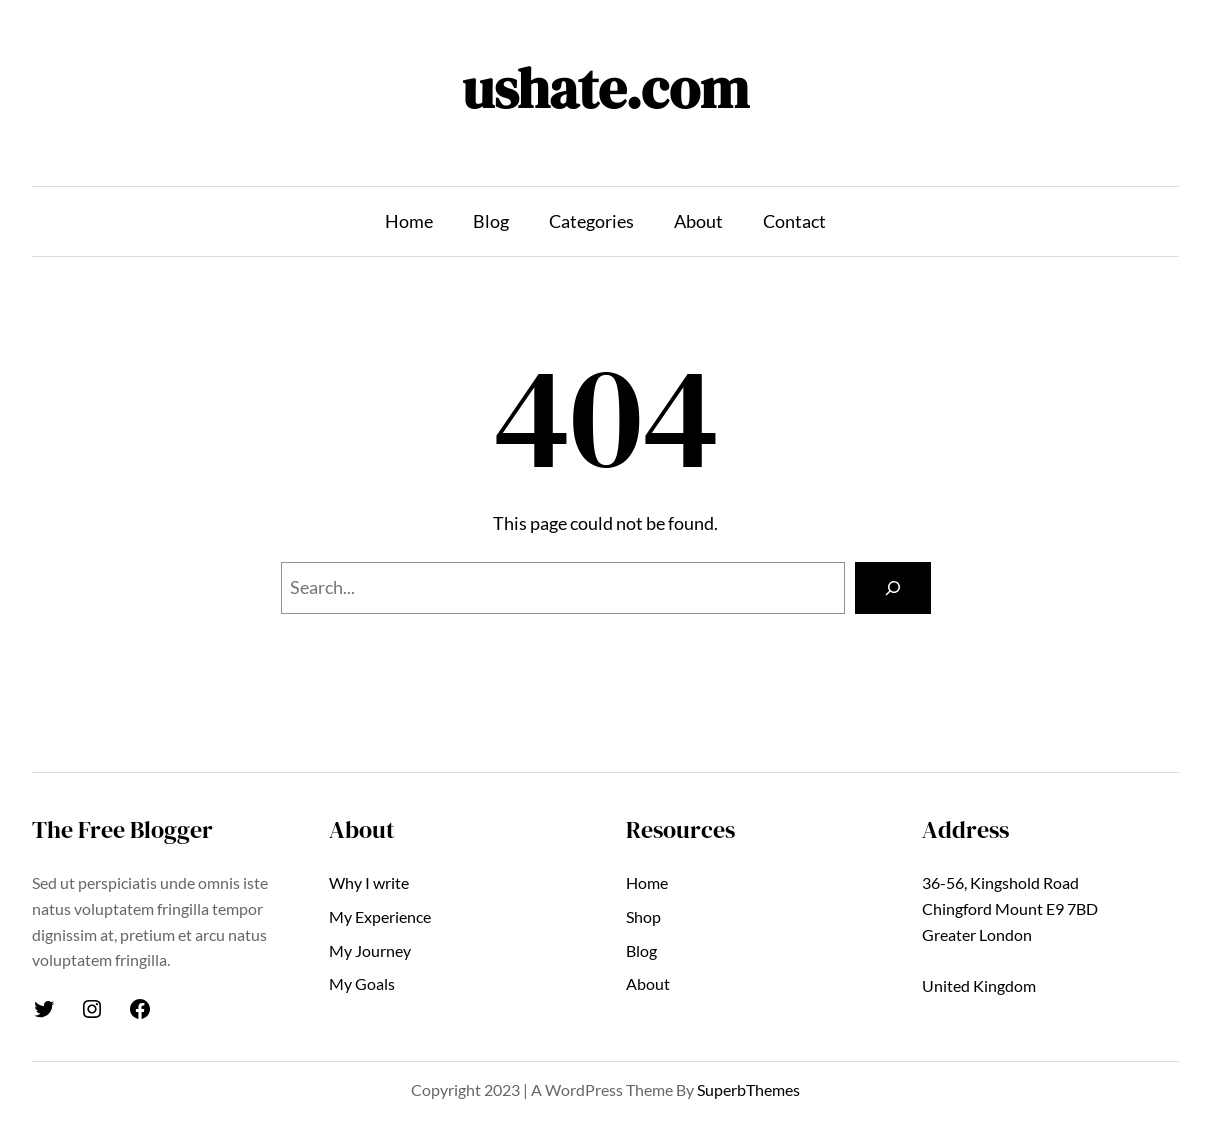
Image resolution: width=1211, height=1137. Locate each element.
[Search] (893, 588)
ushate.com (605, 88)
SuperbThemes (748, 1089)
